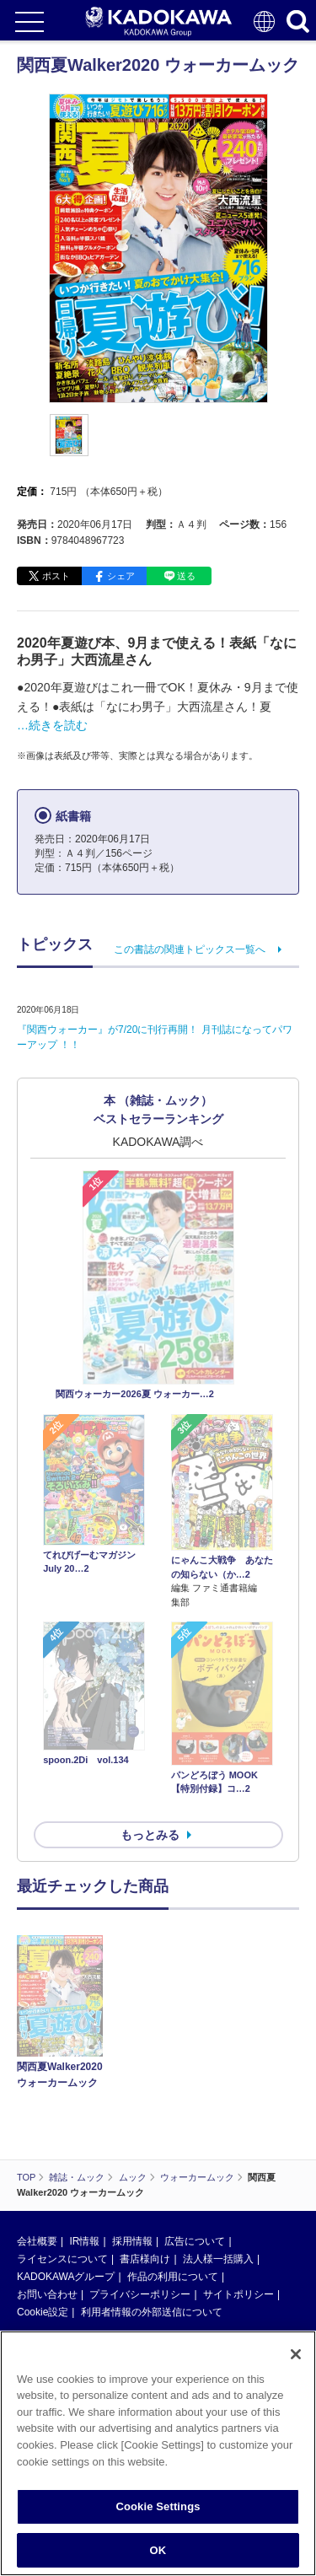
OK (158, 2556)
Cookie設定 (42, 1698)
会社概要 (37, 1627)
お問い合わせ (47, 1680)
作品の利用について (172, 1663)
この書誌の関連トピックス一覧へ (189, 949)
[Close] (295, 2360)
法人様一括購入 (218, 1645)
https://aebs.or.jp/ (55, 1889)
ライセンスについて (62, 1645)
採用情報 (132, 1627)
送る (186, 576)
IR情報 (84, 1627)
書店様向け (145, 1645)
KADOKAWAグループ (66, 1663)
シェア (121, 576)
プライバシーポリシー (139, 1680)
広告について (194, 1627)
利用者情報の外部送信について (151, 1698)
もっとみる (150, 1341)
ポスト (56, 576)
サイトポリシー (238, 1680)
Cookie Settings (157, 2512)
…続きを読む (52, 725)
